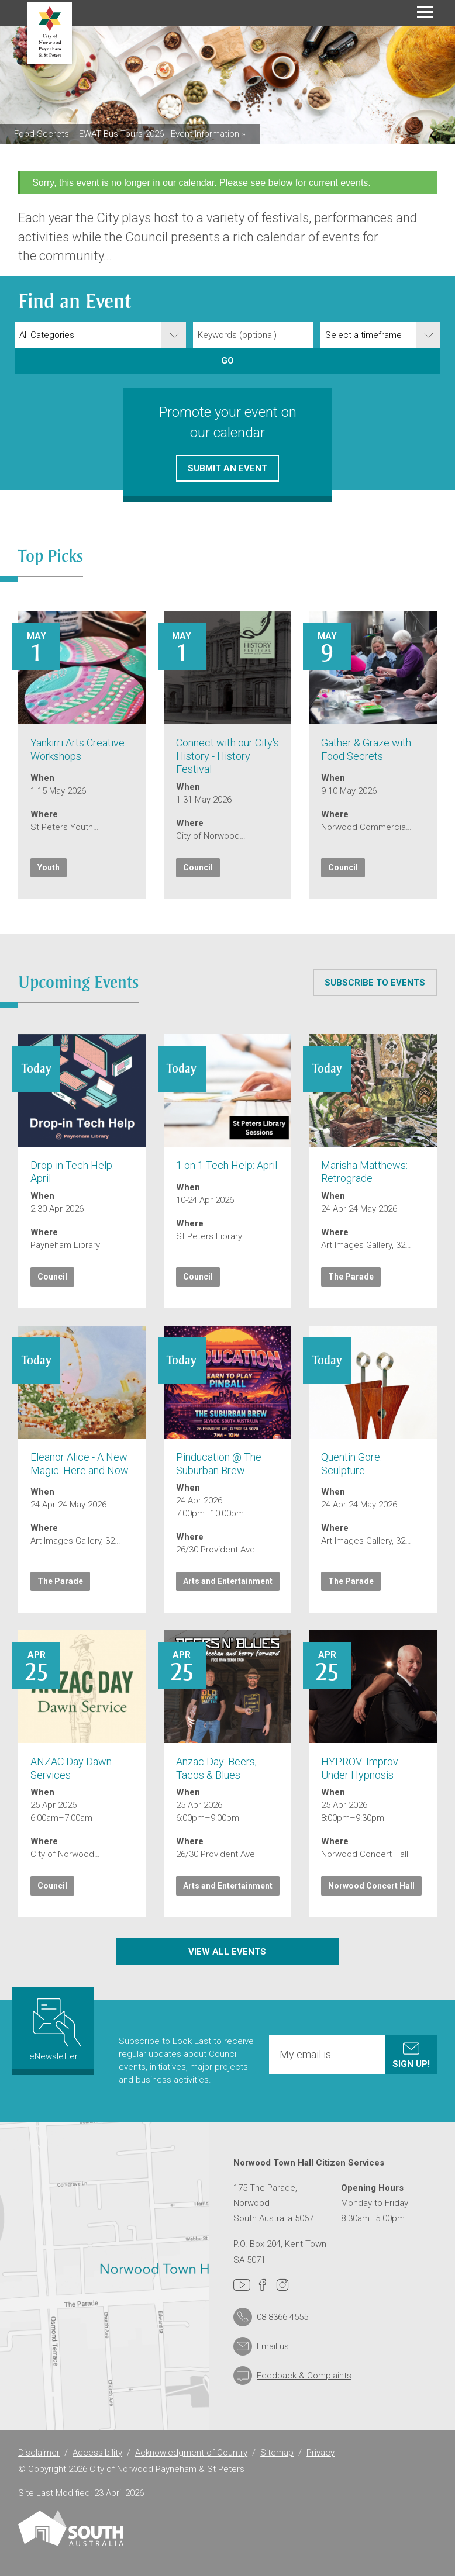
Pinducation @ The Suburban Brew (218, 1464)
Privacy (320, 2452)
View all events (228, 1951)
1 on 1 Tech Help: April (226, 1165)
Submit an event (227, 468)
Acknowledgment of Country (191, 2452)
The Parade (351, 1276)
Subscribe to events (375, 982)
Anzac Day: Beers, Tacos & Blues (216, 1768)
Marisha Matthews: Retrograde (364, 1172)
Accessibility (97, 2452)
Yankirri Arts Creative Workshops (77, 749)
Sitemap (277, 2452)
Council (198, 867)
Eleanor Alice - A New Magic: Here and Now (79, 1464)
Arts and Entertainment (228, 1581)
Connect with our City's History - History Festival (227, 756)
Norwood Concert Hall (371, 1885)
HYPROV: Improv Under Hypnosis (359, 1768)
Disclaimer (39, 2452)
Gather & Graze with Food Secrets (366, 749)
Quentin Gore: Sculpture (351, 1464)
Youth (48, 867)
